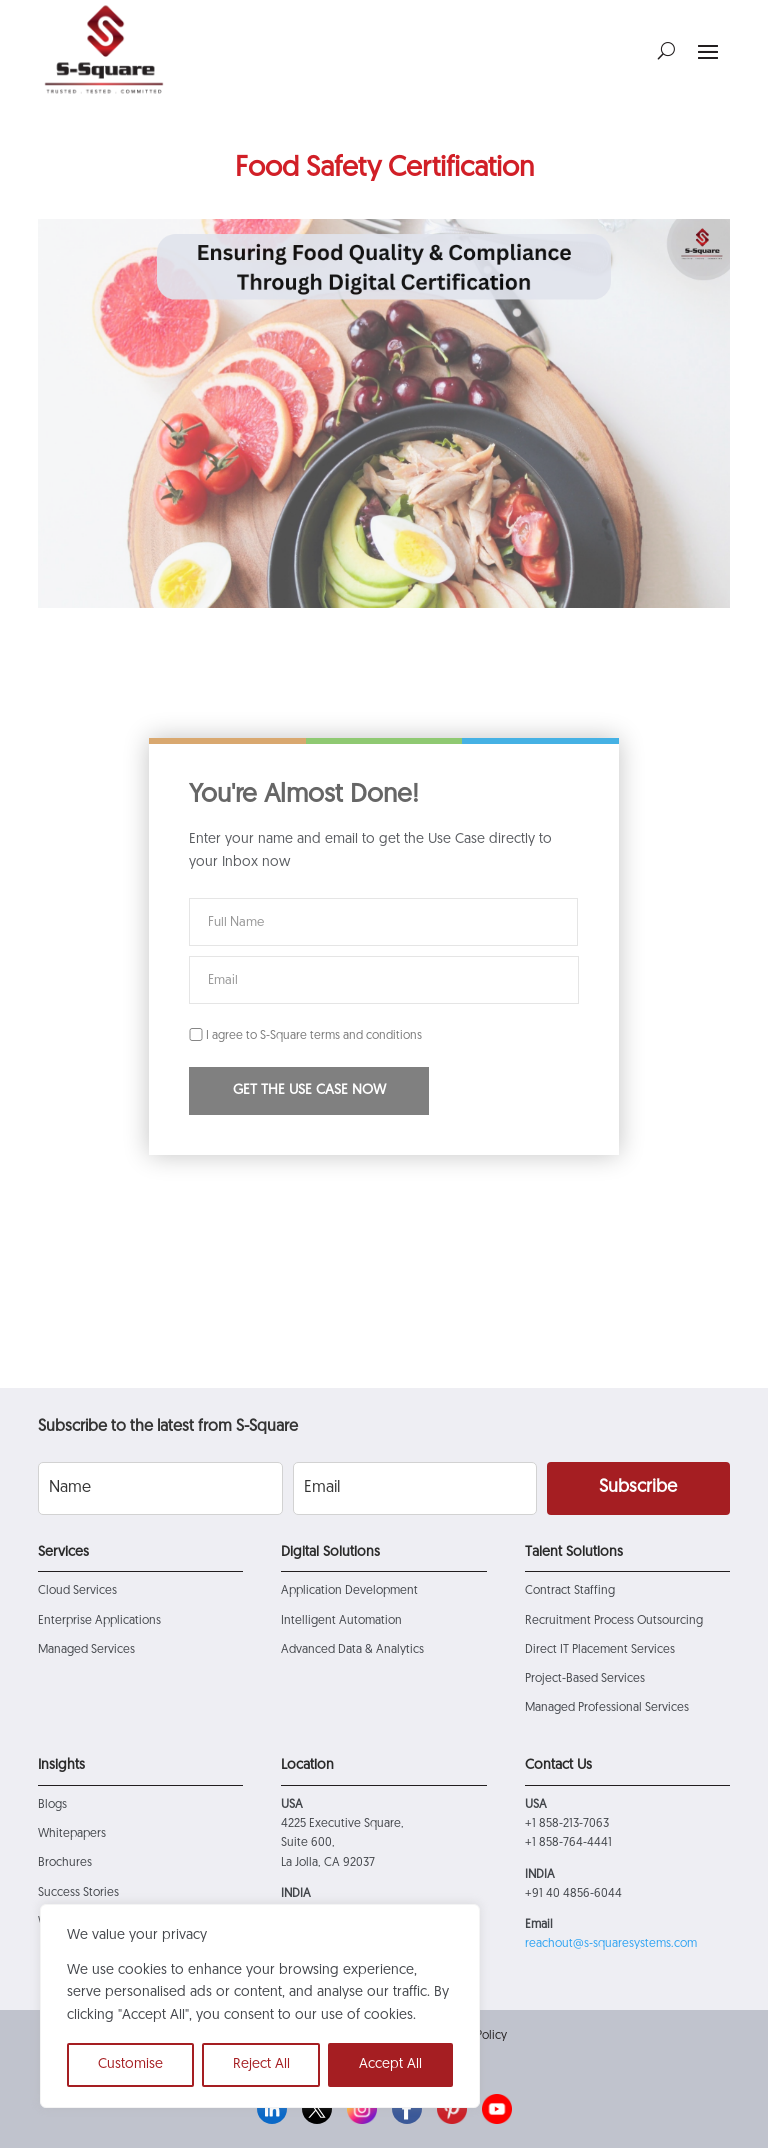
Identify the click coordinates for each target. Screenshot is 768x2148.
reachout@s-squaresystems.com (611, 1944)
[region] (260, 2006)
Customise (130, 2064)
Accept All (390, 2064)
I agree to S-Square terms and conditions (305, 1036)
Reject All (261, 2064)
